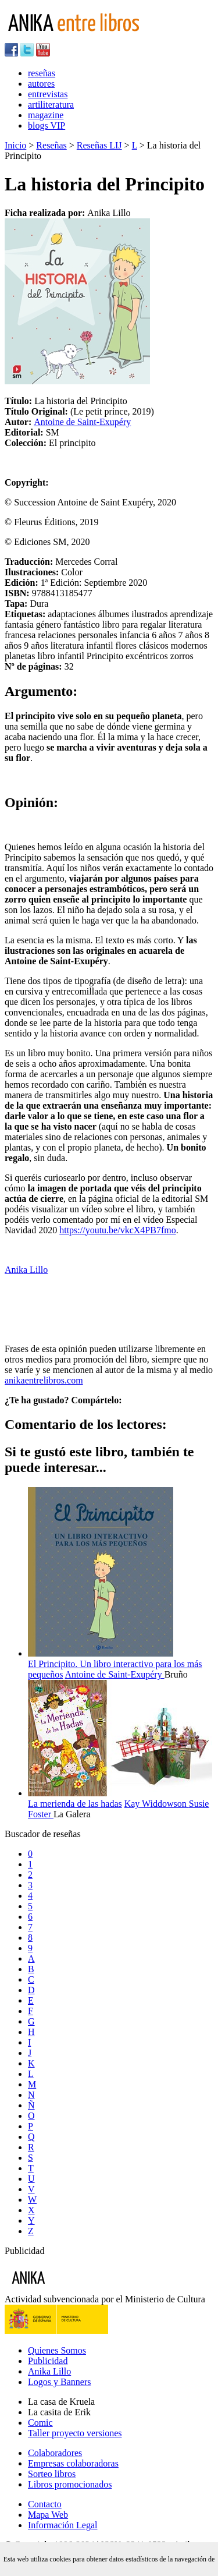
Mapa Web (48, 2515)
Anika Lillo (26, 1270)
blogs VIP (46, 125)
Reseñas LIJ (99, 145)
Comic (40, 2423)
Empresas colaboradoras (73, 2463)
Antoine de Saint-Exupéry (82, 422)
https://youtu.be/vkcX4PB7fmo (117, 1230)
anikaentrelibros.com (44, 1380)
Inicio (15, 145)
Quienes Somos (57, 2350)
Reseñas (51, 145)
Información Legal (63, 2525)
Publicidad (47, 2361)
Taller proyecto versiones (74, 2433)
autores (41, 84)
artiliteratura (51, 104)
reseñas (41, 73)
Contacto (45, 2504)
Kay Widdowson (156, 1804)
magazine (45, 115)
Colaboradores (55, 2453)
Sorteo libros (52, 2474)
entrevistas (47, 94)
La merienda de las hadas (75, 1804)
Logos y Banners (59, 2382)
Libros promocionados (70, 2484)
